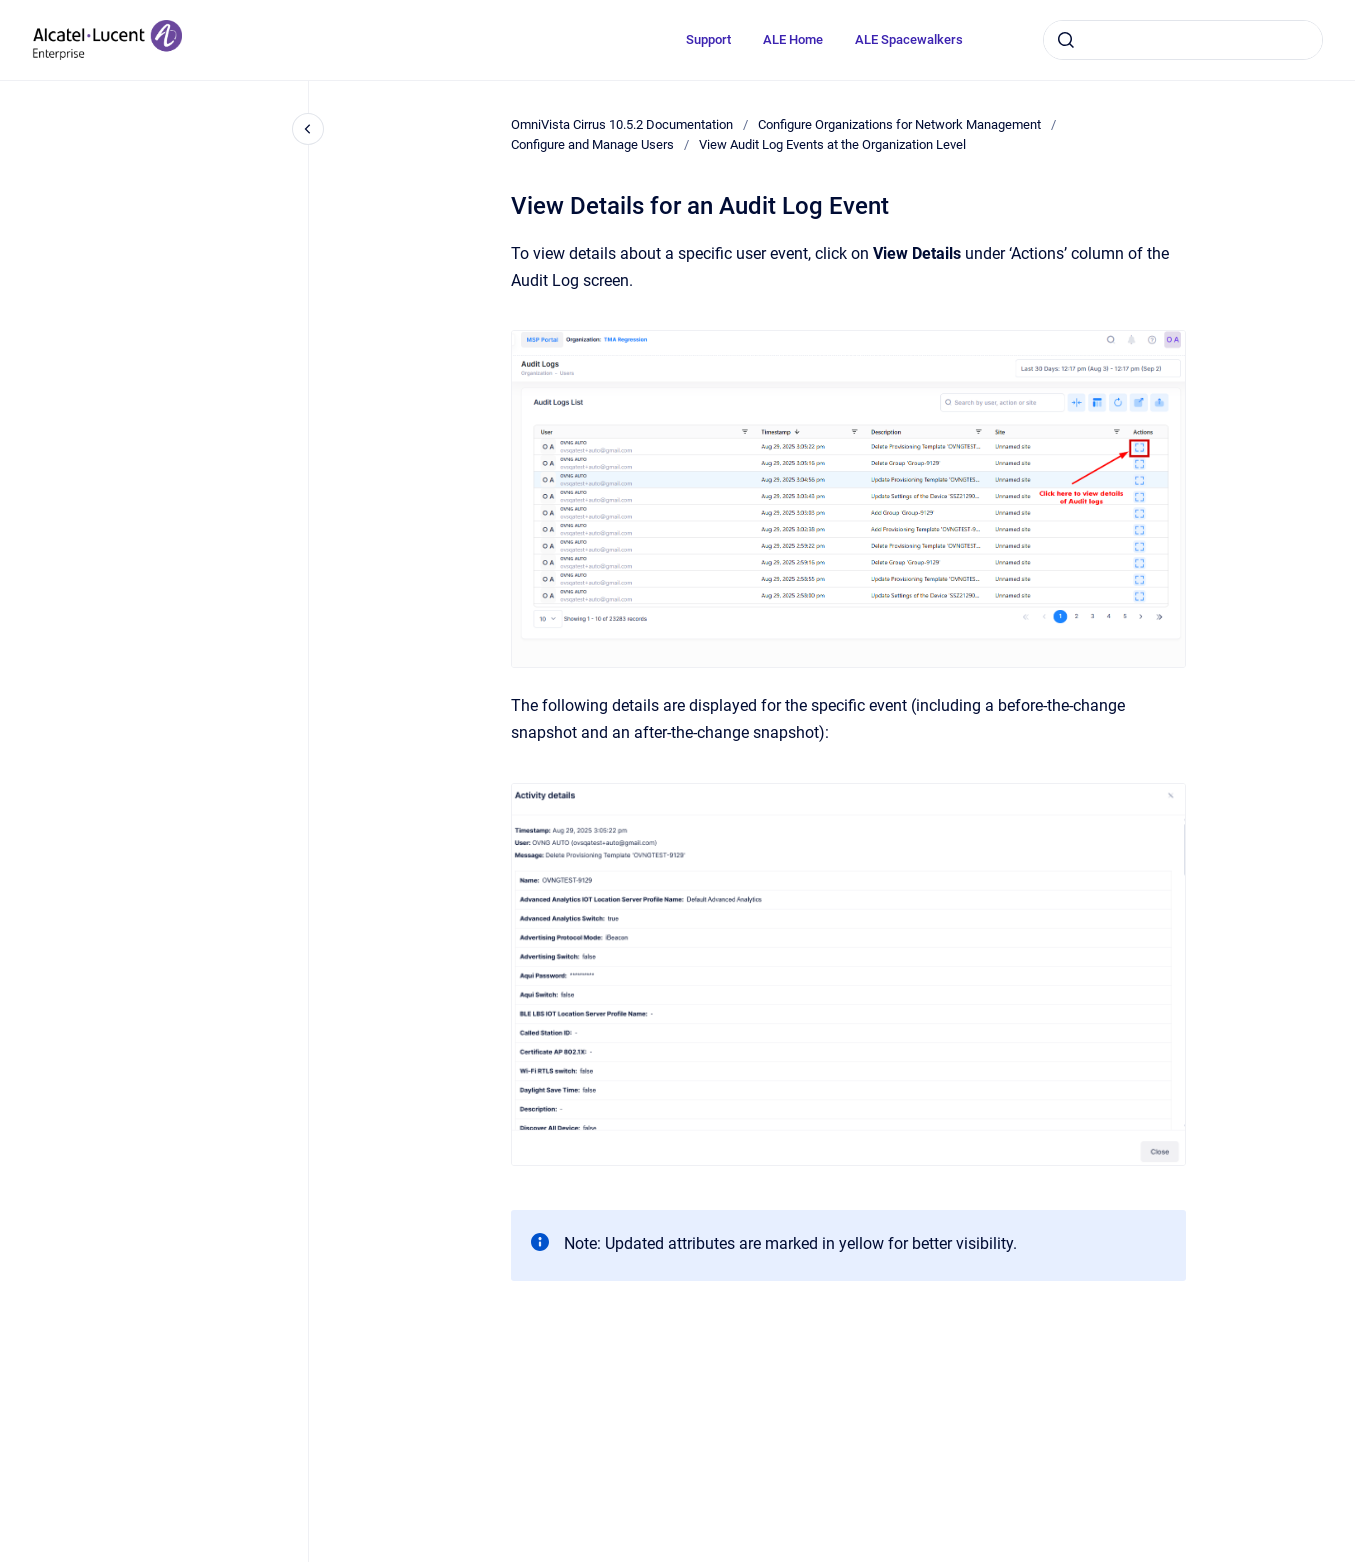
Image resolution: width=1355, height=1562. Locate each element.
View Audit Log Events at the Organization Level (832, 144)
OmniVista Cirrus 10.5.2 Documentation (622, 124)
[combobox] (1183, 40)
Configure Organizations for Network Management (899, 124)
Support (708, 39)
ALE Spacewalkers (909, 39)
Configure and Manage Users (592, 144)
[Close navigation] (308, 129)
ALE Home (793, 39)
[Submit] (1066, 40)
